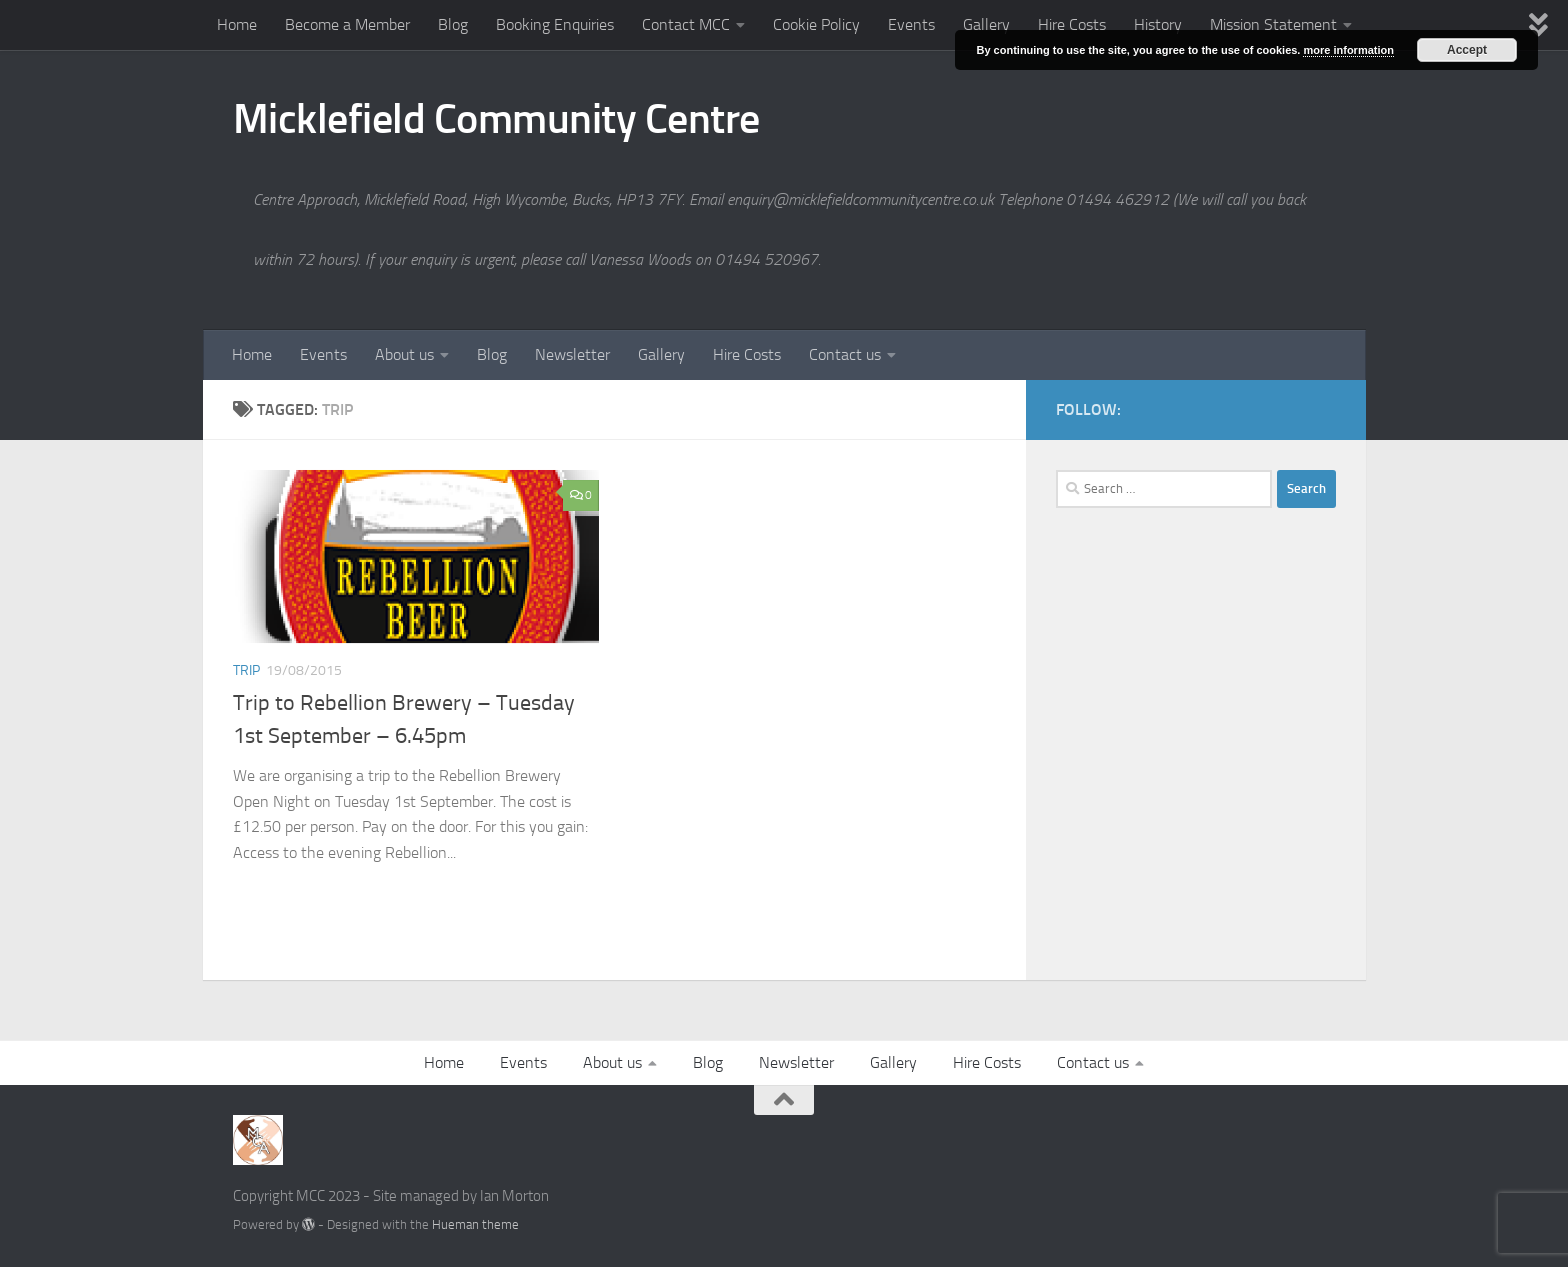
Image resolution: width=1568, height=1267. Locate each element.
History (1158, 24)
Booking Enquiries (555, 24)
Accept (1467, 50)
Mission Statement (1273, 24)
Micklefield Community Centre (496, 119)
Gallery (986, 24)
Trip (246, 670)
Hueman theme (475, 1224)
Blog (453, 24)
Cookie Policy (816, 24)
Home (237, 24)
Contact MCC (686, 24)
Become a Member (347, 24)
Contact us (845, 354)
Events (911, 24)
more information (1348, 50)
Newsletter (572, 354)
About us (404, 354)
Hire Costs (1072, 24)
